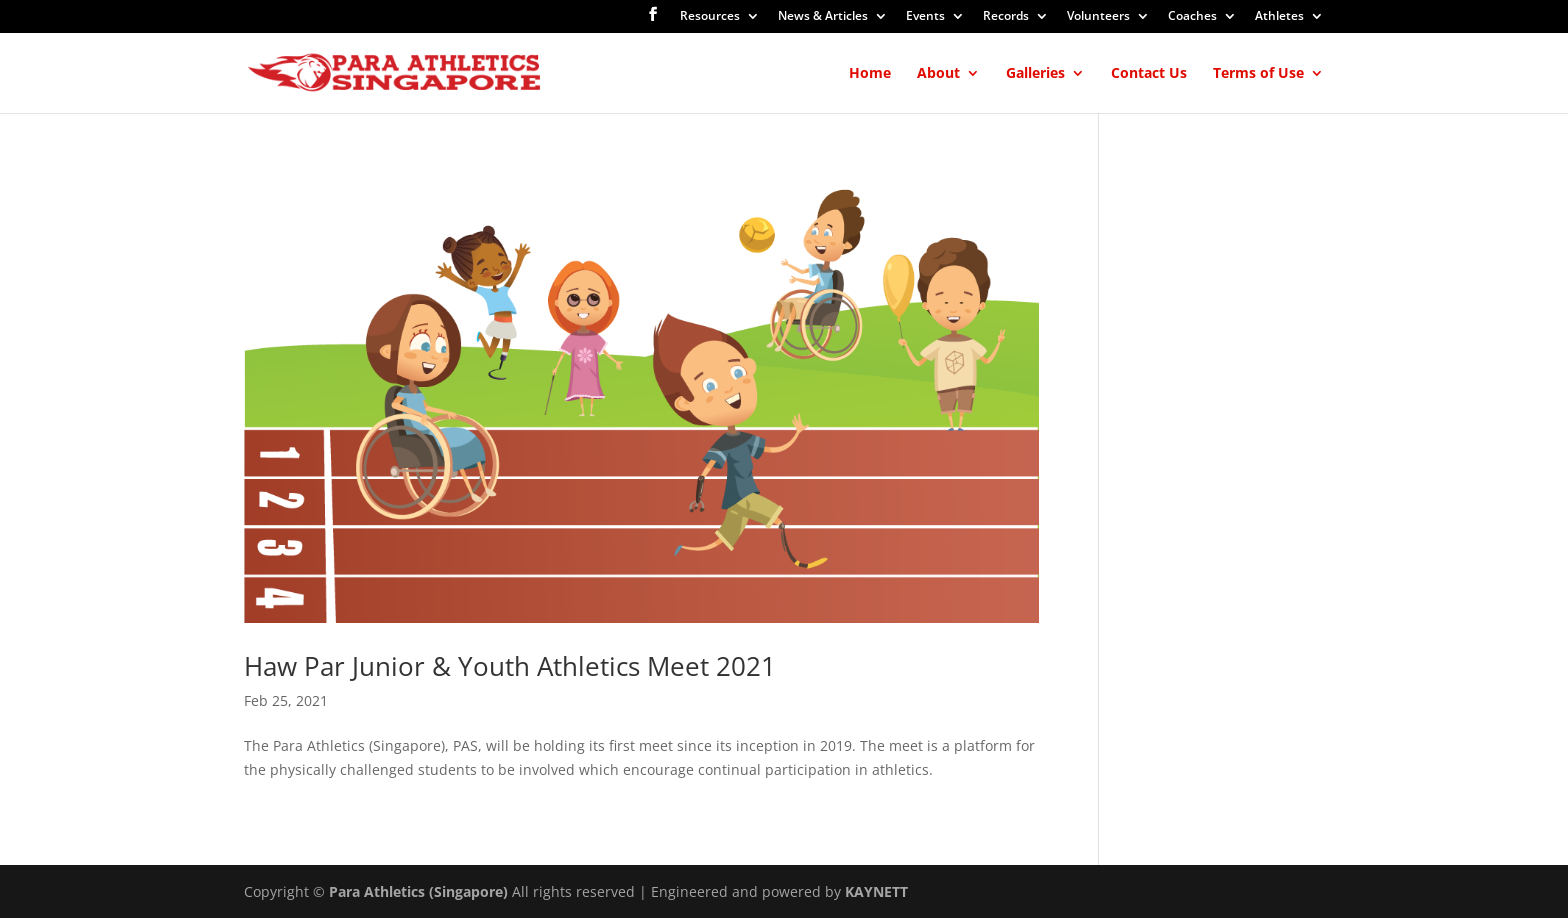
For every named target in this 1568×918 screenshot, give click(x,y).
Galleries (1035, 74)
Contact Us (1149, 74)
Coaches (1192, 17)
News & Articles (823, 17)
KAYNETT (876, 891)
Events (925, 17)
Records (1006, 17)
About (938, 74)
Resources (710, 17)
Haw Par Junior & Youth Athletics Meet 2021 (510, 666)
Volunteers (1098, 17)
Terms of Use (1258, 74)
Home (870, 74)
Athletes (1279, 17)
